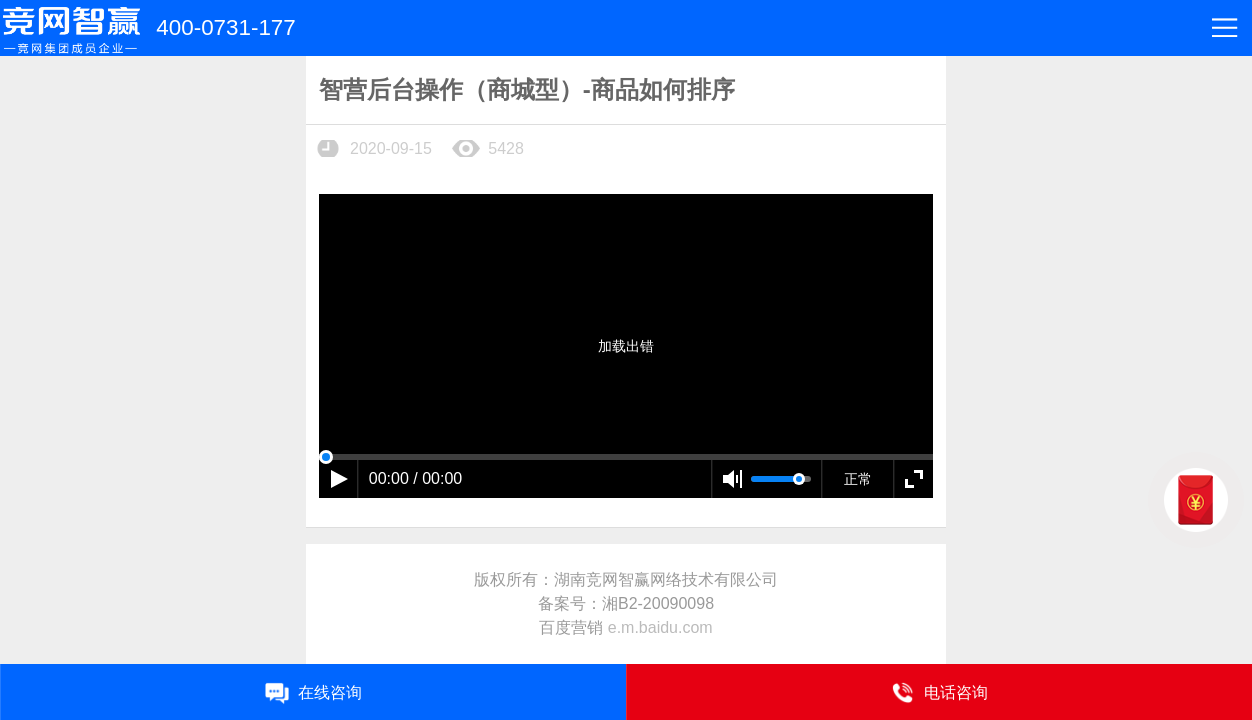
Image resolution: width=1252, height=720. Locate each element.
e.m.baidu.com (660, 627)
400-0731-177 (225, 27)
